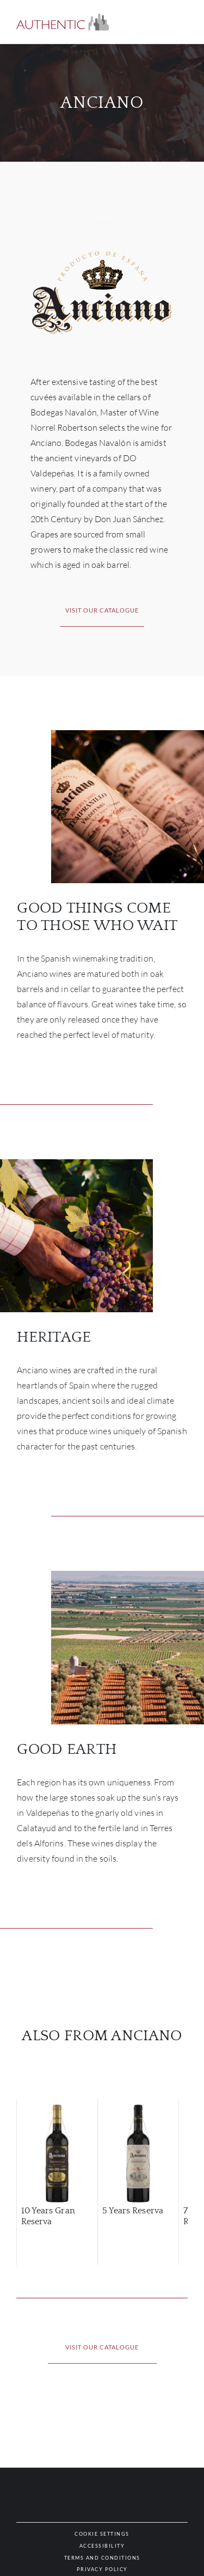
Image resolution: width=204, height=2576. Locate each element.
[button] (62, 22)
